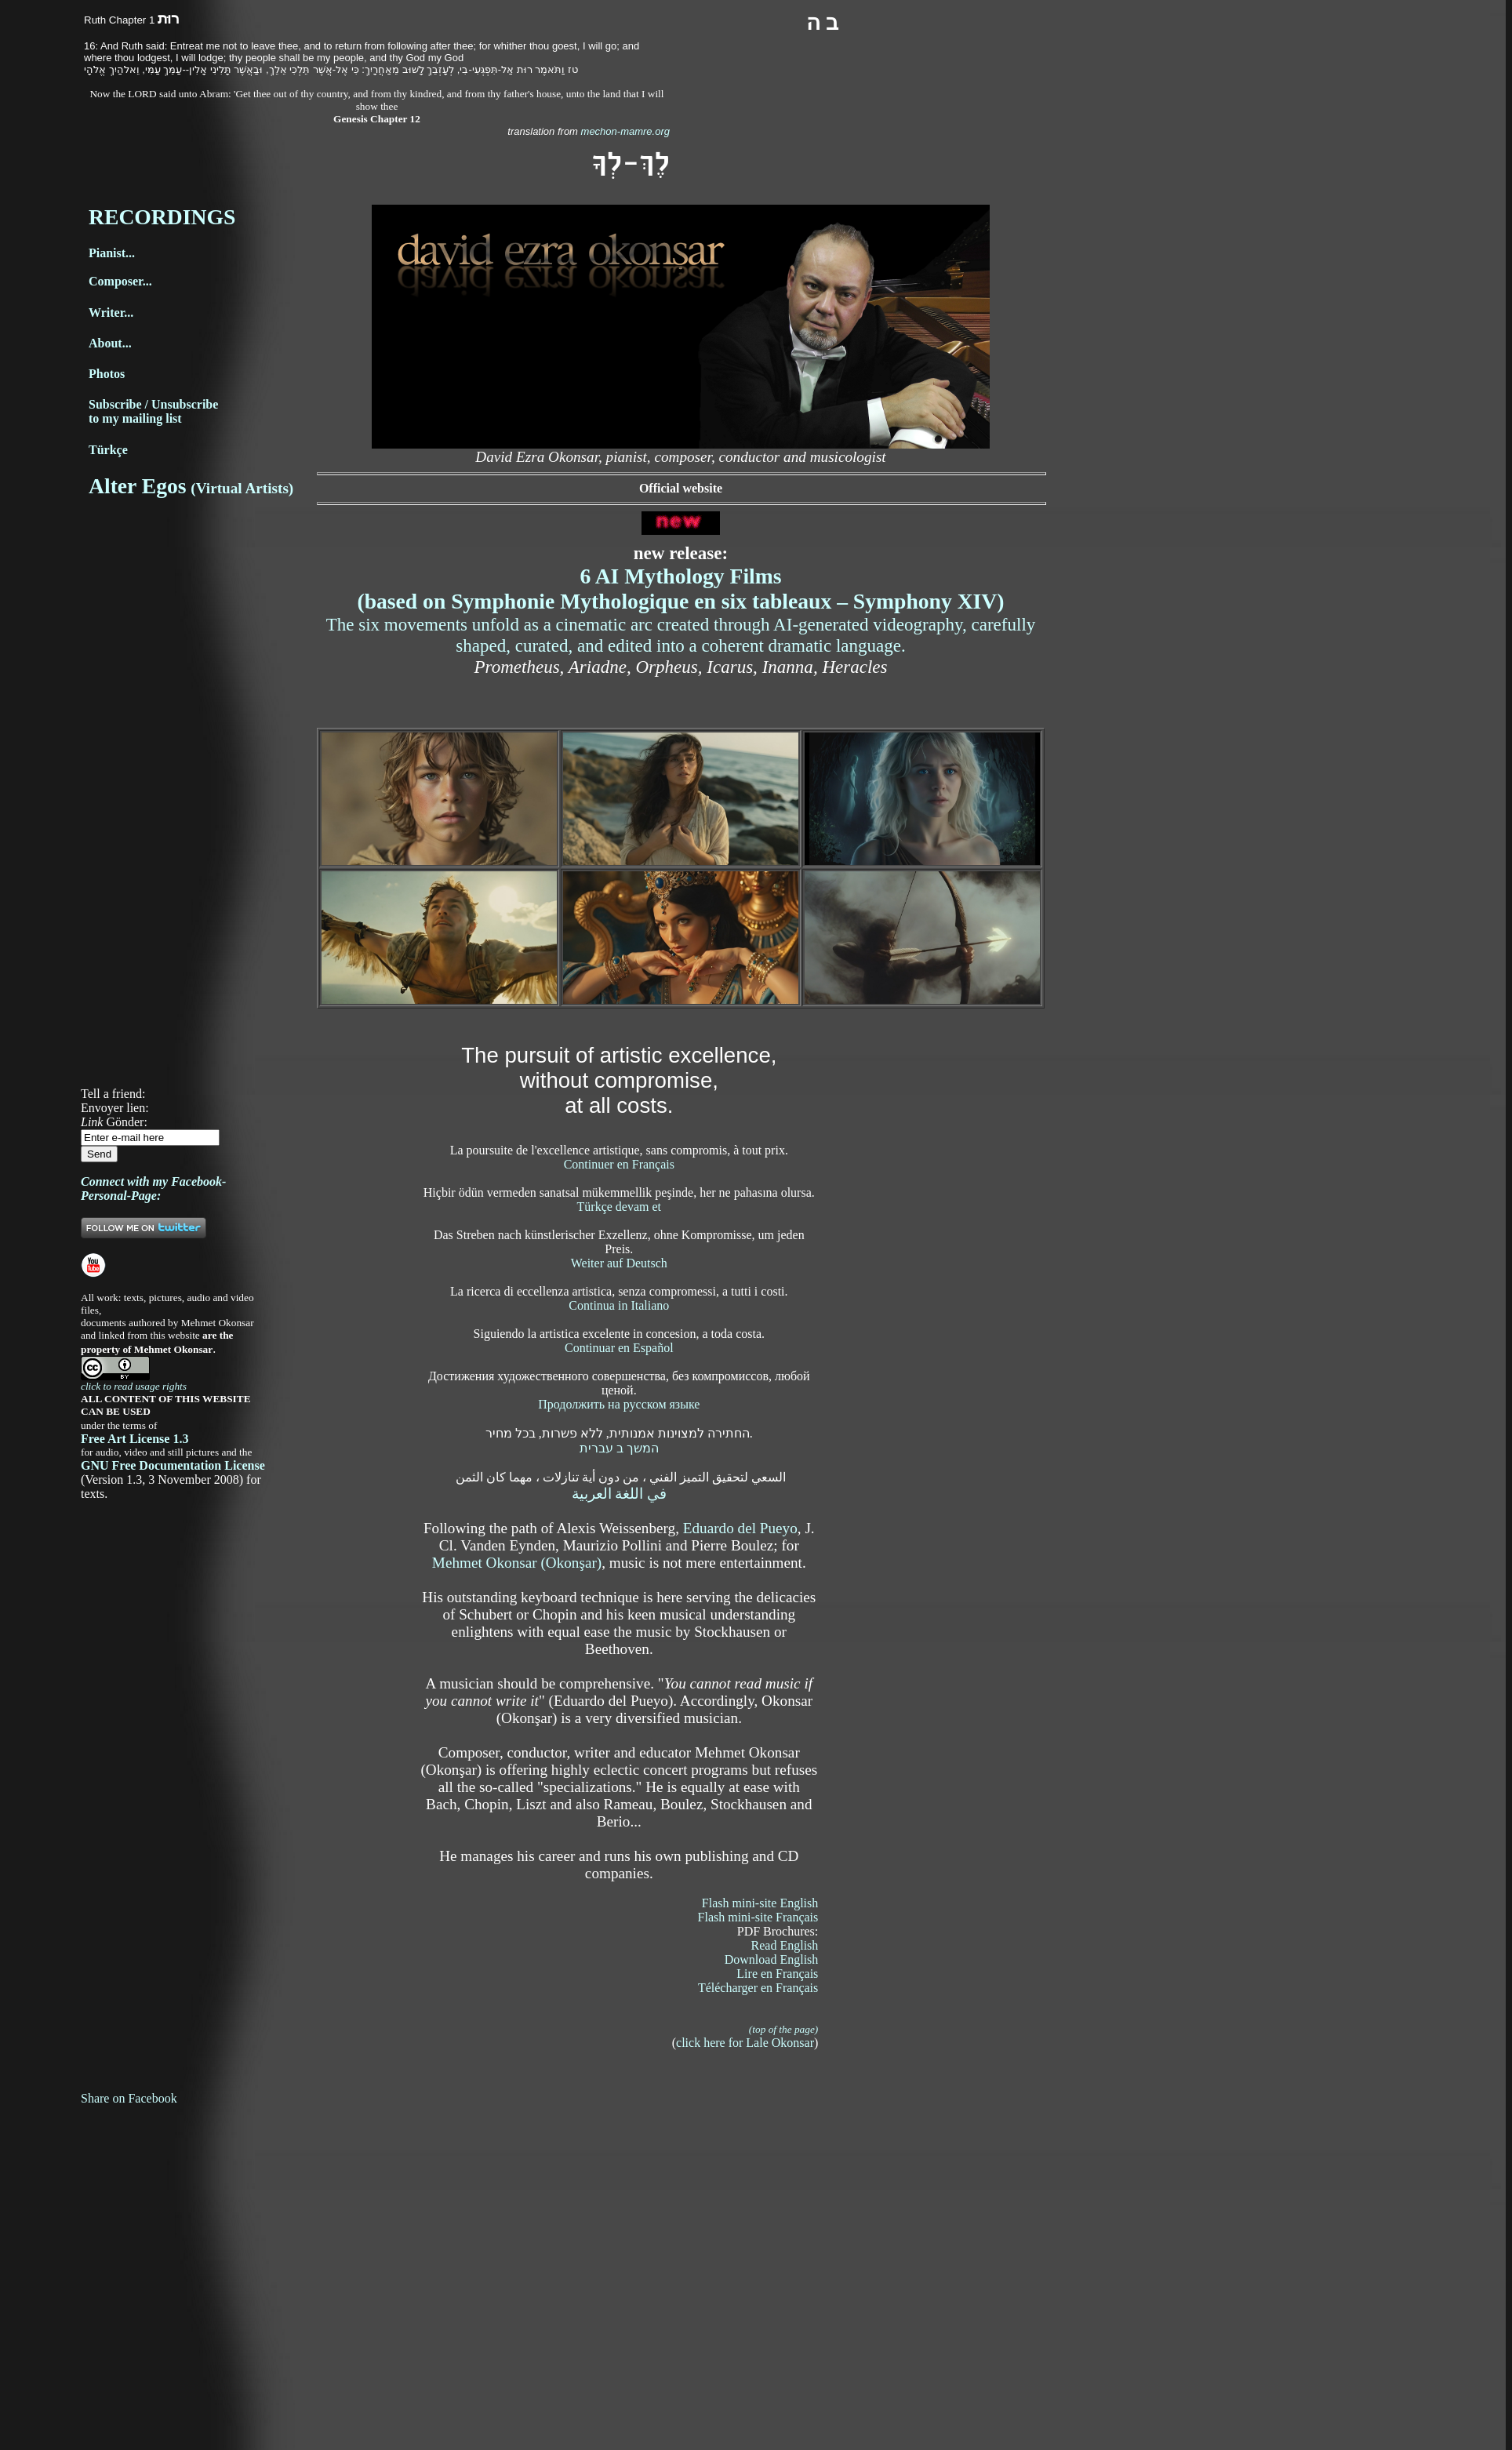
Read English (785, 1945)
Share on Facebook (129, 2098)
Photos (107, 373)
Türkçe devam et (619, 1206)
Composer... (120, 281)
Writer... (111, 312)
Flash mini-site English (760, 1903)
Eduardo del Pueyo (740, 1528)
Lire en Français (777, 1973)
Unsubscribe (184, 404)
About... (110, 343)
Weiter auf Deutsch (619, 1263)
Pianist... (112, 253)
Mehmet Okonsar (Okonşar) (517, 1562)
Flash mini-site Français (758, 1917)
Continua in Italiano (619, 1305)
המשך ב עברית (619, 1448)
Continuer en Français (619, 1164)
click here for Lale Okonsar (745, 2042)
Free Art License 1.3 (134, 1438)
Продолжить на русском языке (619, 1404)
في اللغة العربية (619, 1493)
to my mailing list (135, 418)
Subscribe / (120, 404)
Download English (772, 1959)
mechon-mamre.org (624, 131)
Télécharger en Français (758, 1987)
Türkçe (108, 449)
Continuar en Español (619, 1347)
